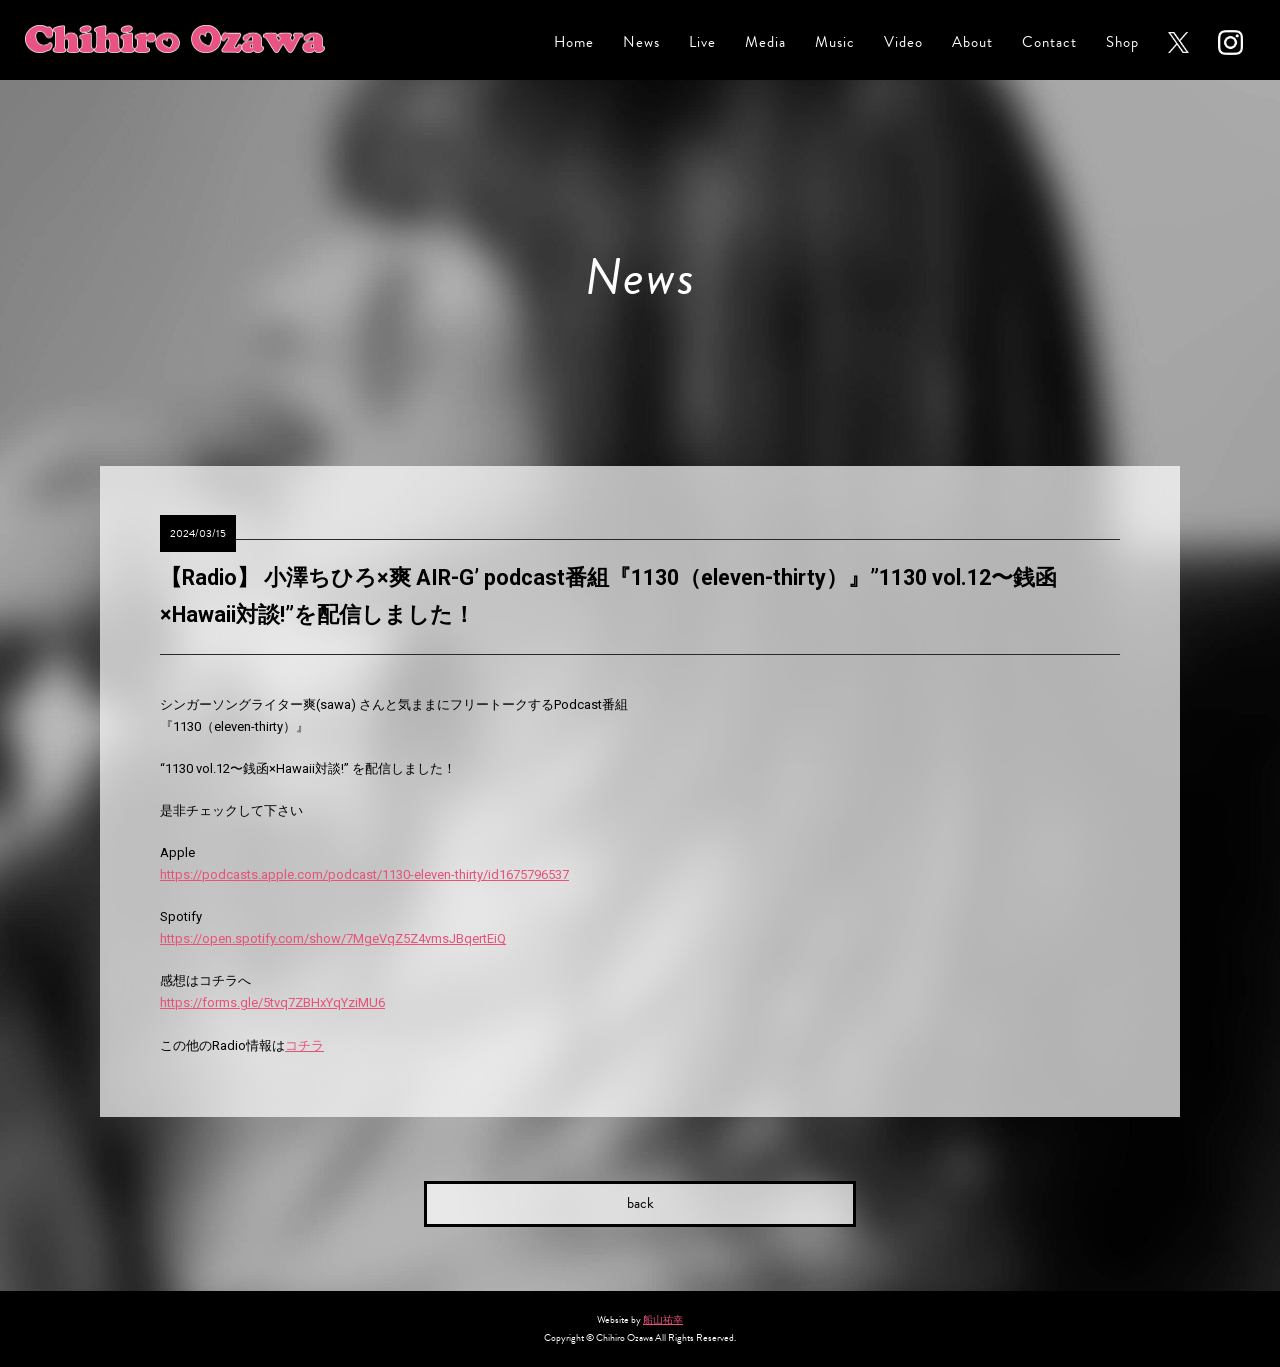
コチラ (304, 1045)
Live (702, 42)
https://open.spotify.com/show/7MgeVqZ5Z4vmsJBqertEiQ (333, 938)
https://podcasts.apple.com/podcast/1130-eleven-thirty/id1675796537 (364, 874)
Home (574, 42)
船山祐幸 (663, 1319)
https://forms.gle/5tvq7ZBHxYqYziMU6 (272, 1002)
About (972, 42)
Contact (1049, 42)
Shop (1122, 42)
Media (765, 42)
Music (835, 42)
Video (903, 42)
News (641, 42)
